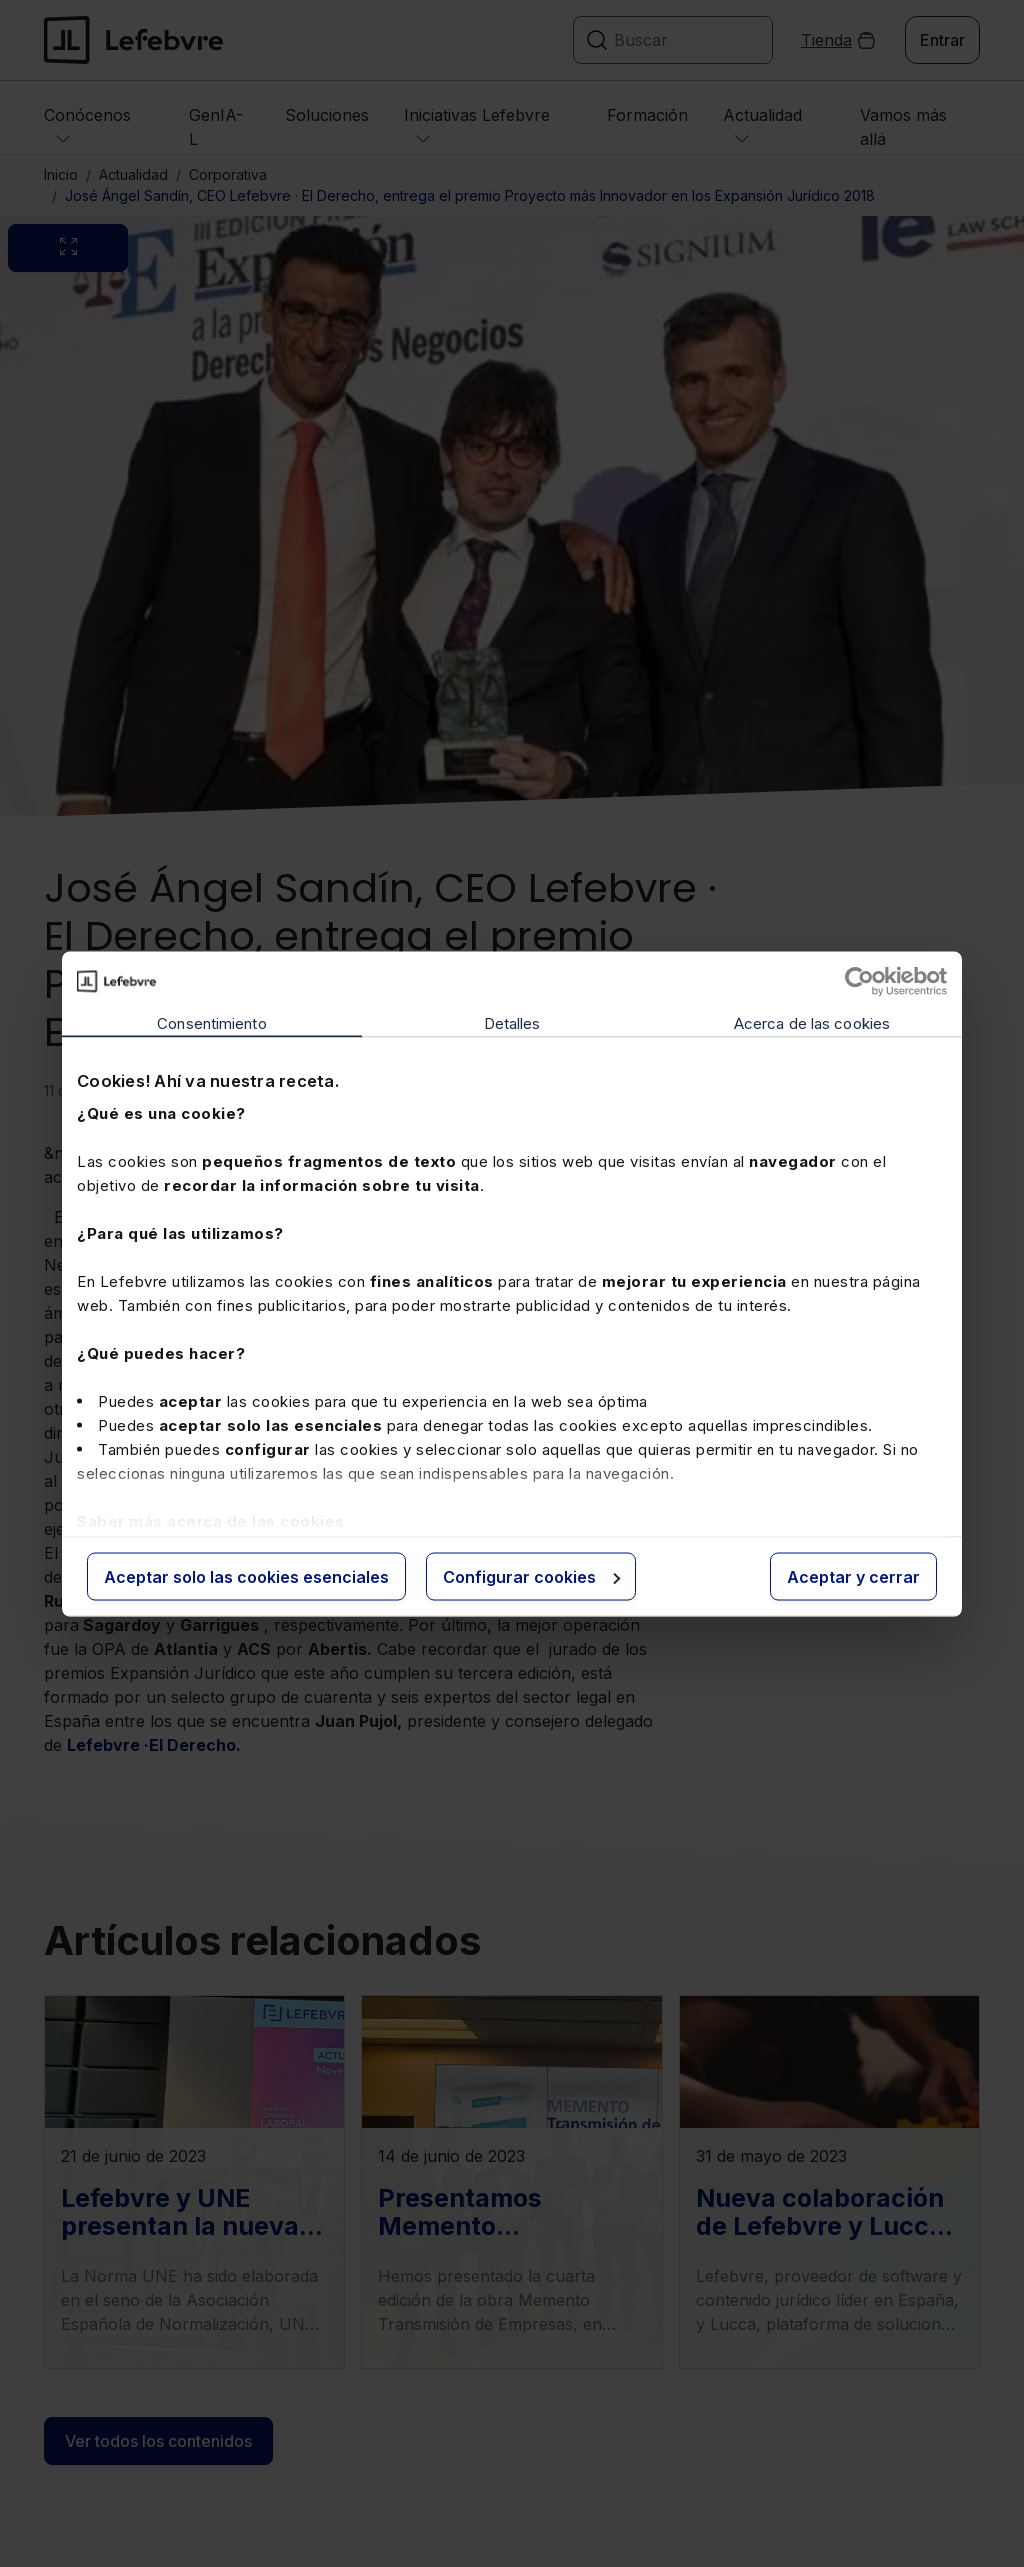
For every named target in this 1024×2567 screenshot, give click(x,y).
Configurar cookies (531, 1576)
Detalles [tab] (512, 1022)
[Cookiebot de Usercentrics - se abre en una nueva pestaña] (859, 981)
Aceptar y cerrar (853, 1576)
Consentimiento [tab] (211, 1022)
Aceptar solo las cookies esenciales (246, 1576)
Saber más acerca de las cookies (211, 1521)
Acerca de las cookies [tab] (812, 1022)
